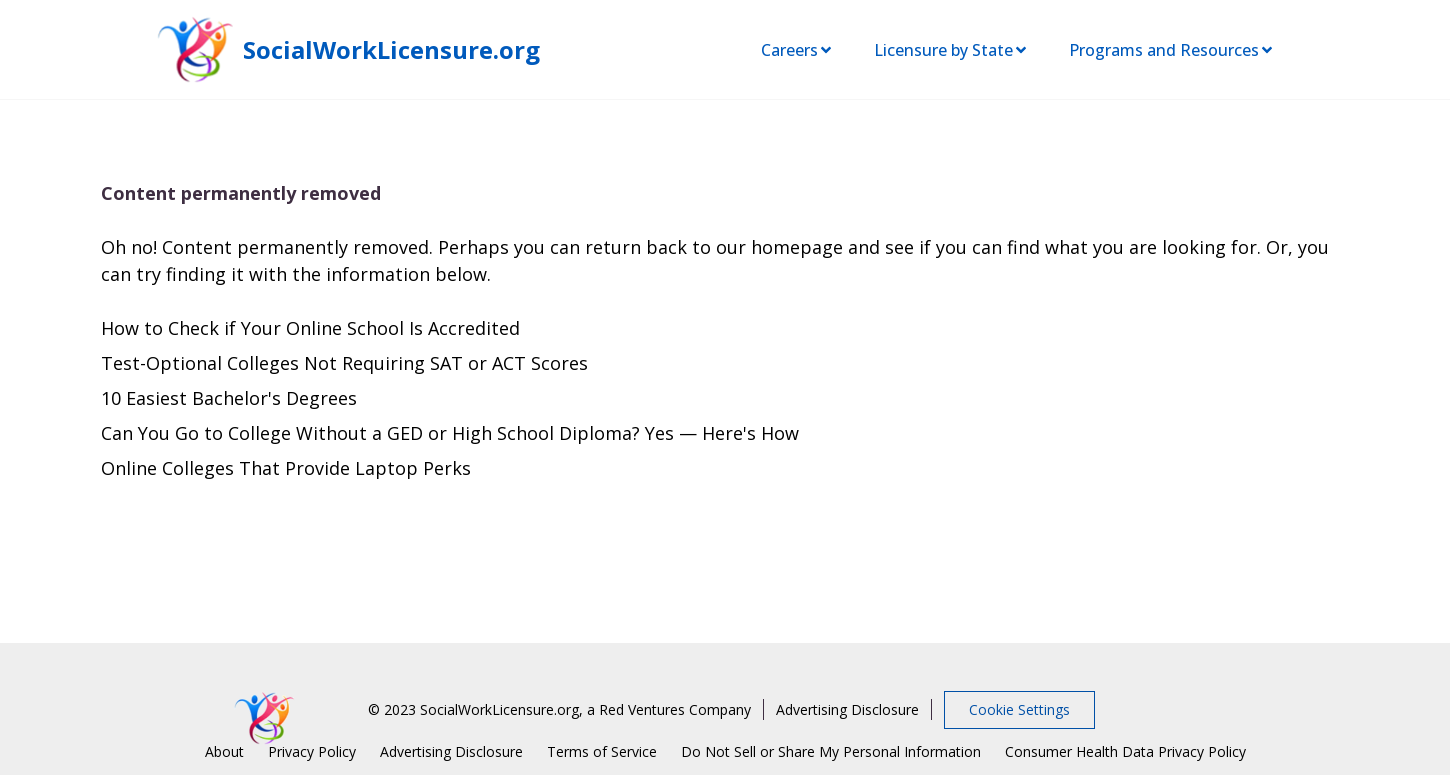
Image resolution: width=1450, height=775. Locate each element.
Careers (797, 50)
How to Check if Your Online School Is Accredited (310, 328)
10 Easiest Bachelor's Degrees (229, 398)
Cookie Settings (1019, 709)
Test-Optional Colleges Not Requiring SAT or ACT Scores (344, 363)
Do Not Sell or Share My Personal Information (831, 751)
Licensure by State (951, 50)
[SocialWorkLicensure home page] (195, 49)
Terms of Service (602, 751)
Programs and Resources (1172, 50)
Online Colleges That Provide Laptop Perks (286, 468)
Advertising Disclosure (847, 709)
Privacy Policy (312, 751)
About (224, 751)
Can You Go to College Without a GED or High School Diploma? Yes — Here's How (450, 433)
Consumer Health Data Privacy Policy (1125, 751)
